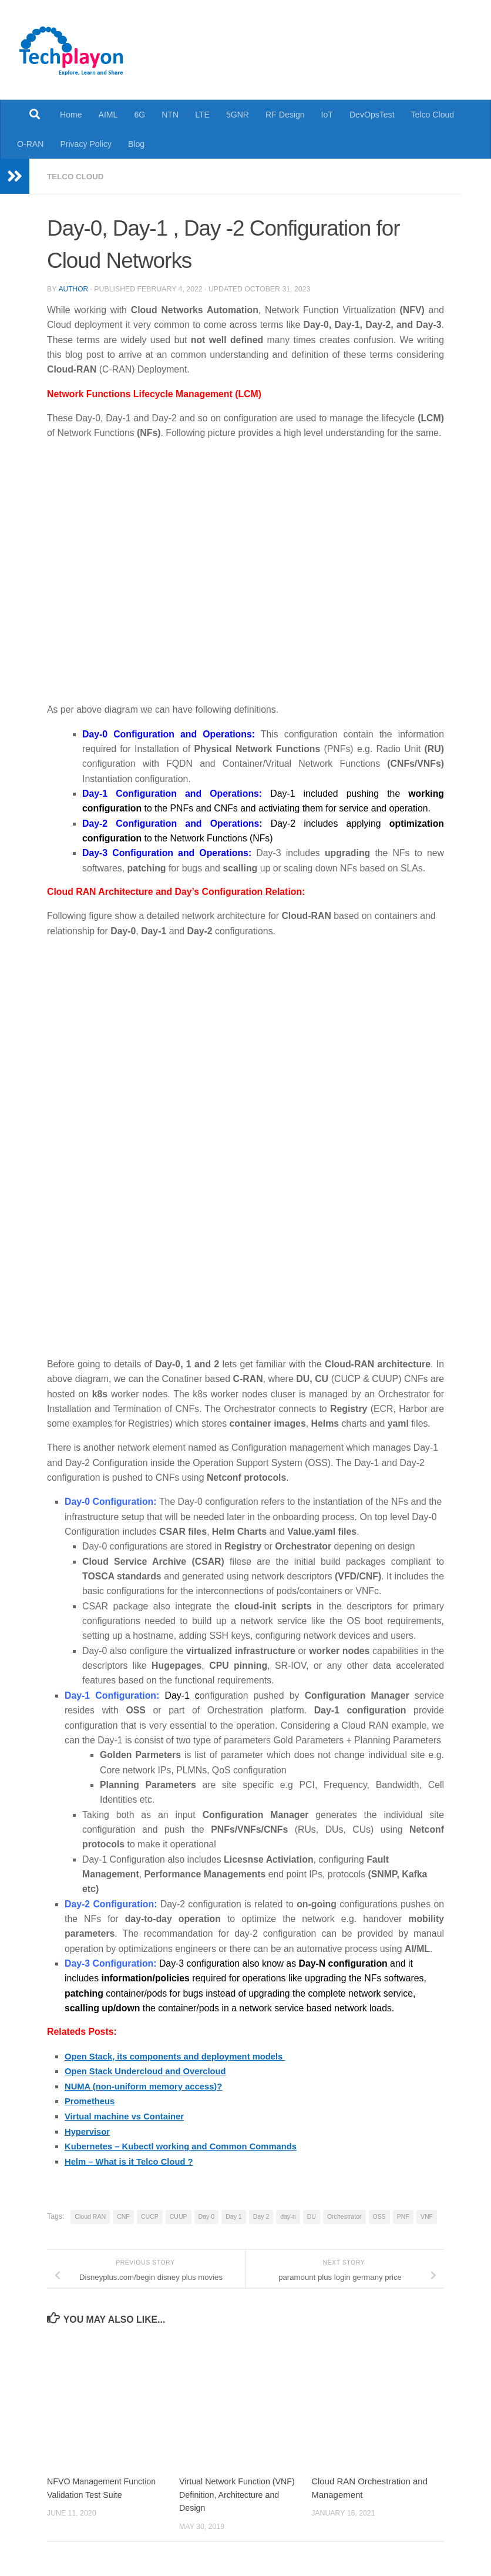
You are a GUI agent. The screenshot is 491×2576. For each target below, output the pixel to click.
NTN (170, 114)
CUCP (150, 2214)
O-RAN (30, 144)
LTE (202, 114)
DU (311, 2214)
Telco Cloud (433, 114)
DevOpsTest (372, 114)
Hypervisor (89, 2130)
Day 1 (234, 2214)
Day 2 (261, 2214)
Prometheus (91, 2100)
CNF (123, 2214)
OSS (379, 2214)
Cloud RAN (90, 2214)
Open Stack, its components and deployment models (183, 2056)
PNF (403, 2214)
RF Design (285, 114)
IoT (327, 114)
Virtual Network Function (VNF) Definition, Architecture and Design (236, 2492)
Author (73, 288)
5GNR (237, 114)
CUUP (178, 2214)
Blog (136, 144)
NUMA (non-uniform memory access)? (149, 2085)
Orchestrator (344, 2214)
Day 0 (207, 2214)
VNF (427, 2214)
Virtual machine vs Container (129, 2115)
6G (139, 114)
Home (71, 114)
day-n (287, 2214)
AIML (108, 114)
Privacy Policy (86, 144)
